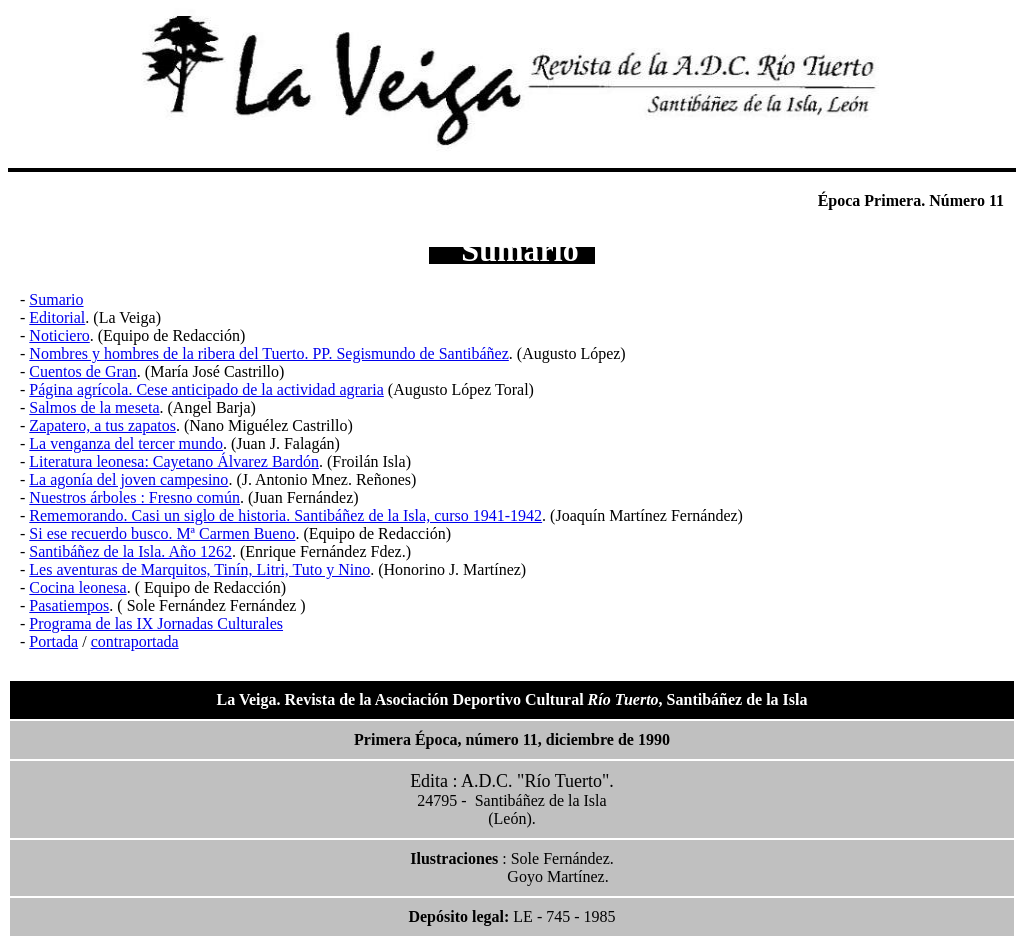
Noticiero (59, 335)
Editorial (57, 317)
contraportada (135, 641)
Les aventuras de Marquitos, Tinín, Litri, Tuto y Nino (199, 569)
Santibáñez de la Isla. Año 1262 (130, 551)
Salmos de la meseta (94, 407)
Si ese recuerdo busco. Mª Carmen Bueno (162, 533)
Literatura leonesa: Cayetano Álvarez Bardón (174, 461)
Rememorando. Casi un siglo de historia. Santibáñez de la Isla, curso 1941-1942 (285, 515)
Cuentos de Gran (83, 371)
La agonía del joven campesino (128, 479)
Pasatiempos (69, 605)
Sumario (56, 299)
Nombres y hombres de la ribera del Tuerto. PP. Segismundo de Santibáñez (269, 353)
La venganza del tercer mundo (126, 443)
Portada (53, 641)
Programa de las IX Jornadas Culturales (156, 623)
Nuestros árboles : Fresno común (134, 497)
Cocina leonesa (77, 587)
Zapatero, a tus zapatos (102, 425)
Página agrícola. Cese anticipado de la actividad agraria (206, 389)
